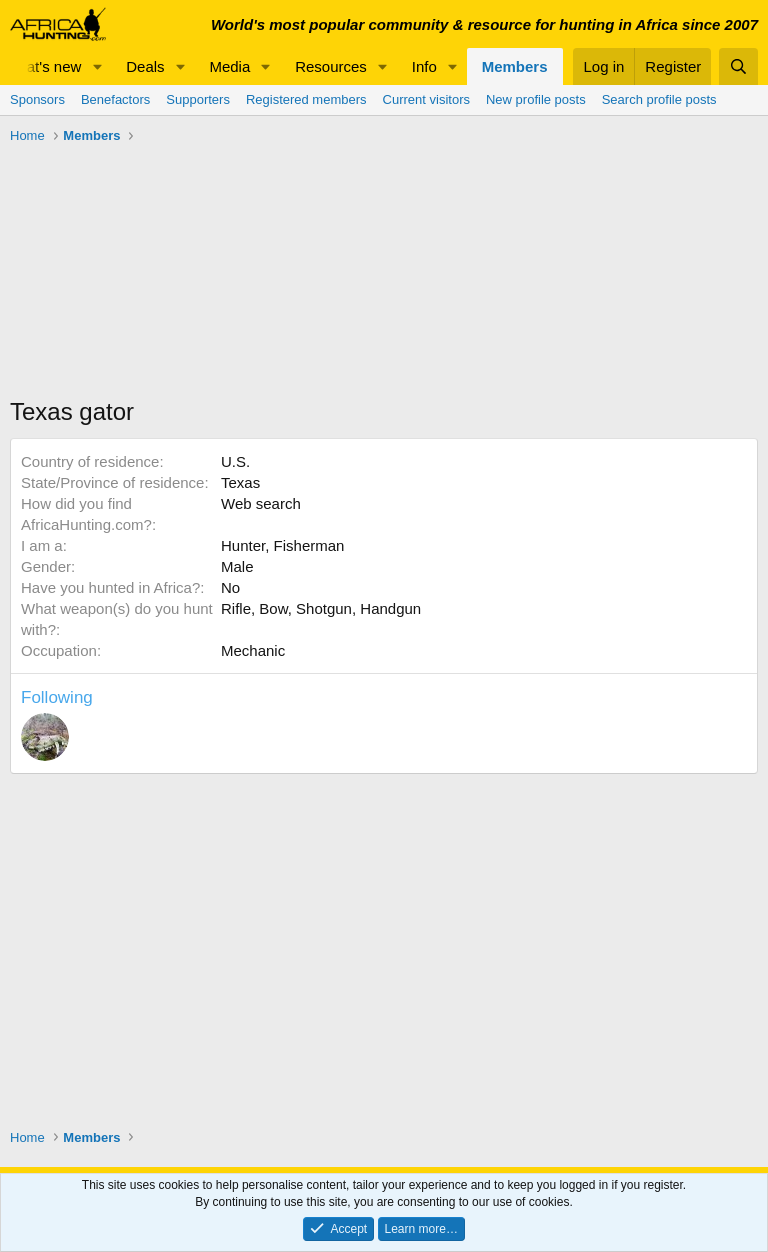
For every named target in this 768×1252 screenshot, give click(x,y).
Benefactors (115, 99)
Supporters (198, 99)
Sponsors (37, 99)
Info (424, 66)
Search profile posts (659, 99)
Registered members (306, 99)
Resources (331, 66)
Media (229, 66)
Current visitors (426, 99)
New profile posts (536, 99)
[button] (97, 66)
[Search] (738, 66)
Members (515, 66)
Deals (145, 66)
